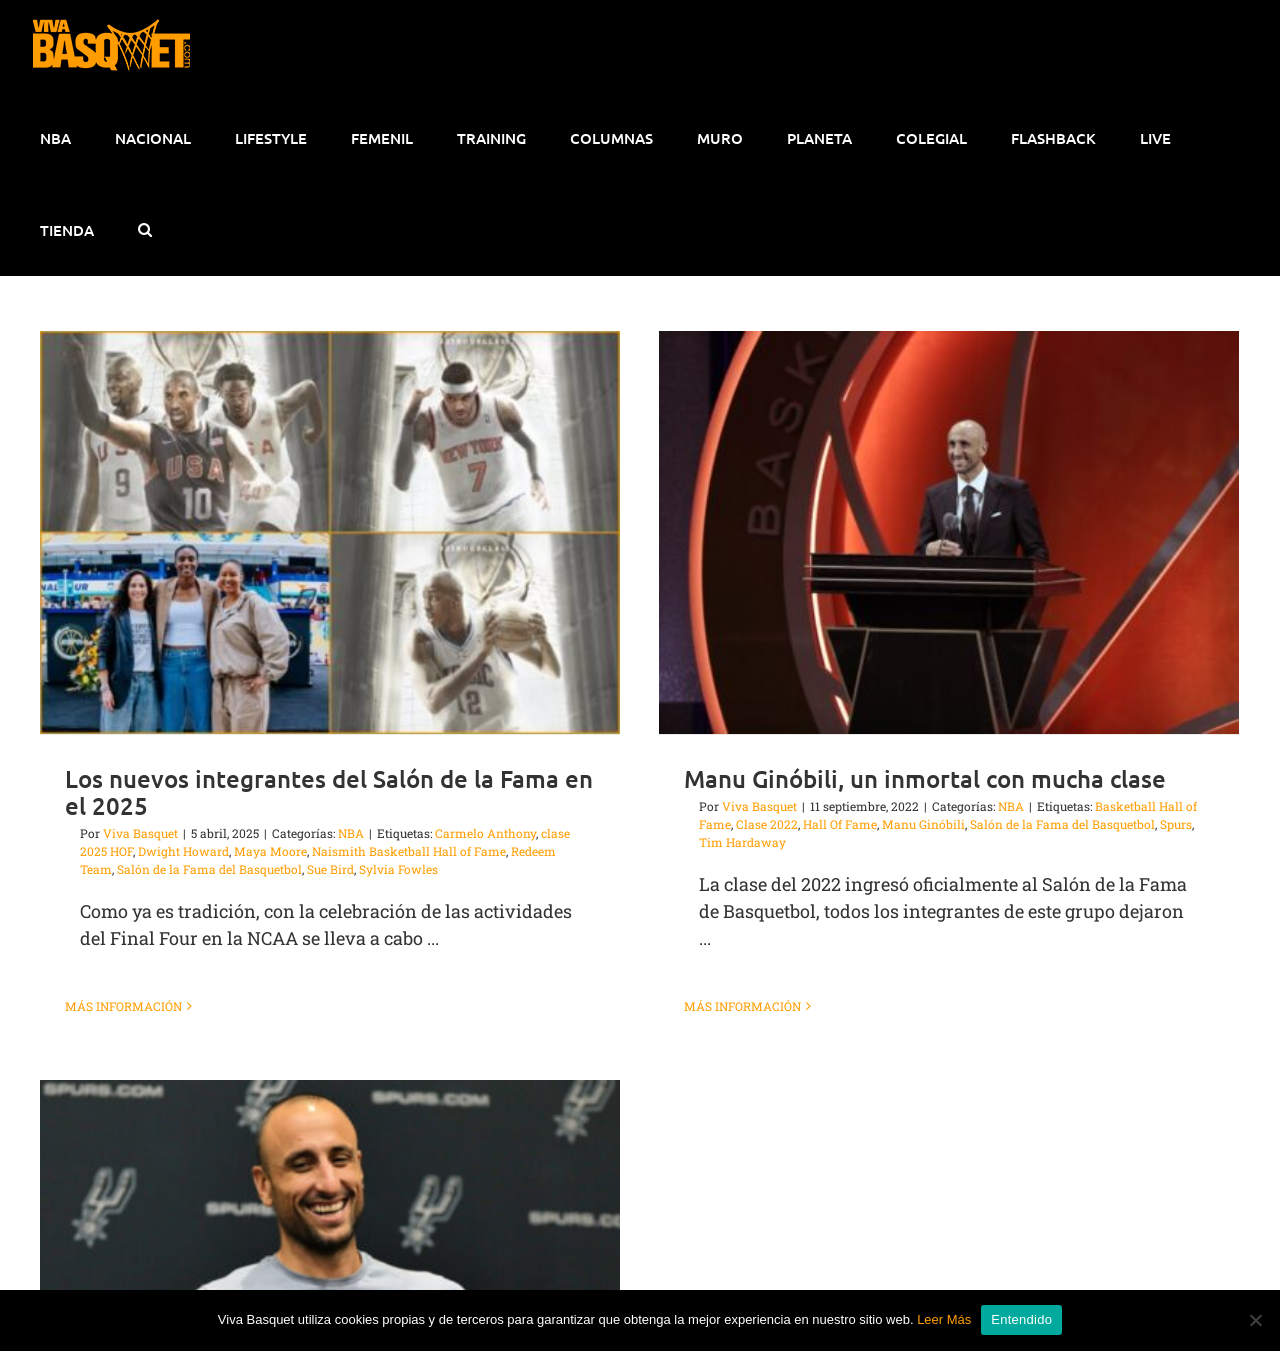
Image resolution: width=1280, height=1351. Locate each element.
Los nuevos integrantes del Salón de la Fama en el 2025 (329, 792)
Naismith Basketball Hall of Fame (409, 851)
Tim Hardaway (727, 842)
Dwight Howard (183, 851)
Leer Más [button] (944, 1319)
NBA (351, 833)
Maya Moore (270, 851)
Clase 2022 (752, 824)
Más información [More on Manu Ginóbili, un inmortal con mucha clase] (727, 1006)
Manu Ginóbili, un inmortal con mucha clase (910, 778)
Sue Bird (330, 869)
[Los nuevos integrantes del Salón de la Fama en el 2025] (330, 532)
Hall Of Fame (825, 824)
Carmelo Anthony (485, 833)
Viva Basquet (140, 833)
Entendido (1021, 1319)
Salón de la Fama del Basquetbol (209, 869)
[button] (144, 230)
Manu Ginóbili (908, 824)
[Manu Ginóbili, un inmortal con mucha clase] (934, 532)
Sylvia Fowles (398, 869)
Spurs (1161, 824)
